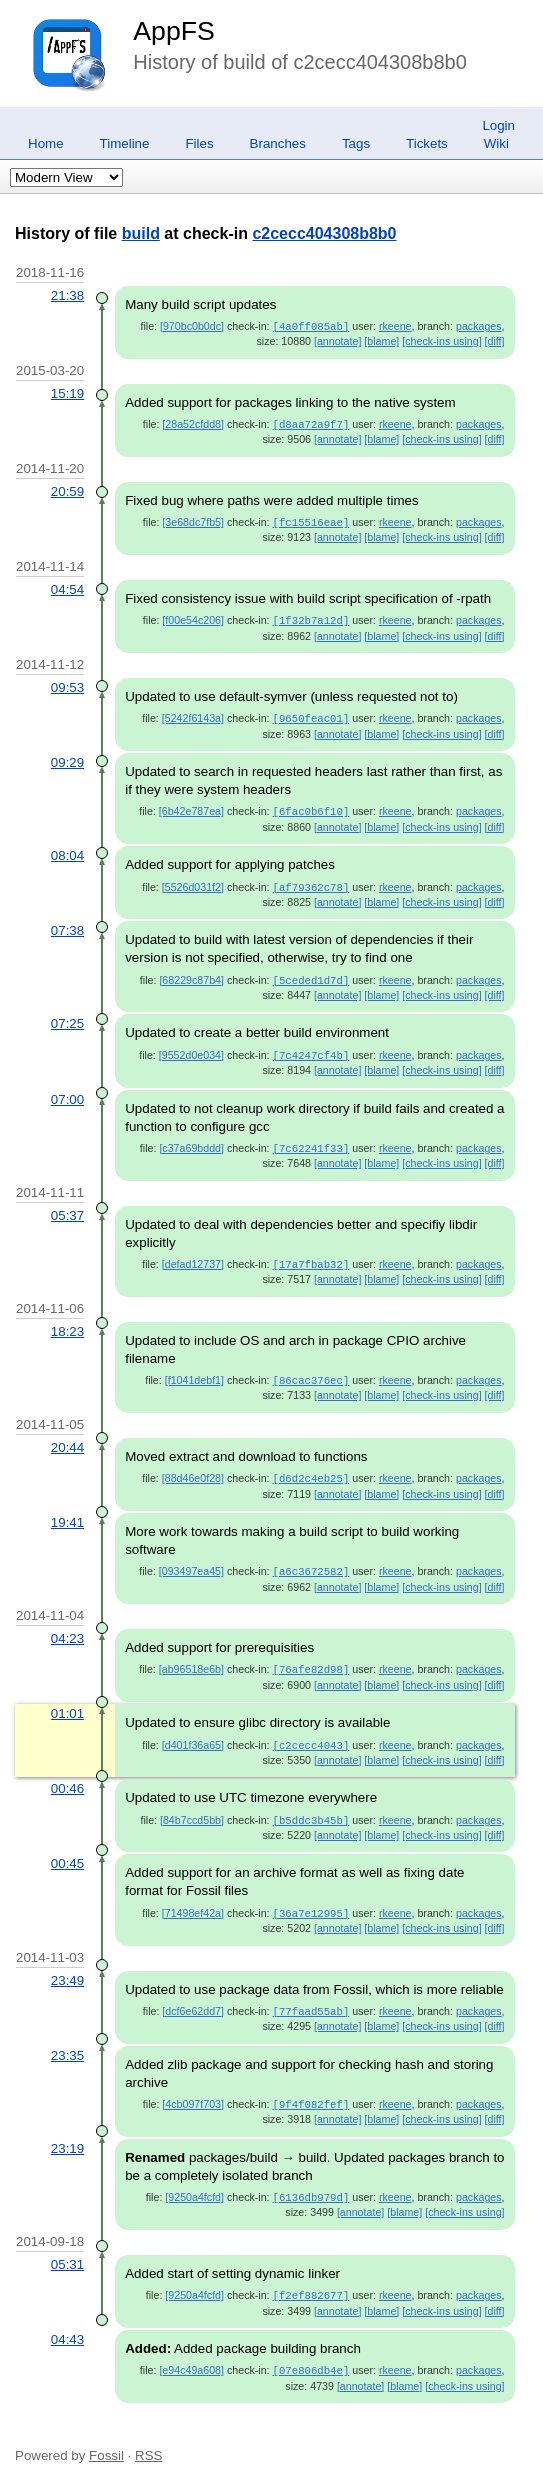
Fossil (106, 2432)
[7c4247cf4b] (311, 1047)
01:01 (67, 1698)
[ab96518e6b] (191, 1655)
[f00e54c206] (193, 617)
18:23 (67, 1320)
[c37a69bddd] (191, 1139)
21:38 (67, 295)
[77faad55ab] (311, 1993)
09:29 (67, 757)
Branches (278, 143)
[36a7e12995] (311, 1896)
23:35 (67, 2036)
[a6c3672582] (311, 1558)
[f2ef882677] (311, 2274)
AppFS (174, 31)
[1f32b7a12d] (311, 617)
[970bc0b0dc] (192, 326)
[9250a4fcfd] (194, 2177)
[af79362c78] (311, 881)
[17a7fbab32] (311, 1254)
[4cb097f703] (193, 2085)
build (141, 233)
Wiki (496, 143)
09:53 (67, 683)
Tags (356, 143)
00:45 (67, 1846)
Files (199, 143)
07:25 (67, 1015)
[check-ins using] (441, 340)
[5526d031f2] (193, 881)
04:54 (67, 586)
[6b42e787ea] (191, 806)
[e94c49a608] (191, 2348)
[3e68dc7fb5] (193, 520)
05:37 (67, 1205)
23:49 (67, 1962)
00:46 (67, 1772)
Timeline (125, 143)
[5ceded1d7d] (311, 973)
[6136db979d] (311, 2177)
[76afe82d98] (311, 1655)
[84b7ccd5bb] (192, 1804)
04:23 (67, 1624)
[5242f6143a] (193, 714)
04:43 (67, 2317)
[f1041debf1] (194, 1369)
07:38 (67, 923)
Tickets (427, 143)
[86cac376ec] (311, 1369)
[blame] (381, 340)
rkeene (395, 326)
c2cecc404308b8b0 (324, 233)
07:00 (67, 1090)
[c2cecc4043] (311, 1730)
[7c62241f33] (311, 1139)
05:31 (67, 2243)
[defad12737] (193, 1254)
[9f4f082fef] (311, 2085)
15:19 (67, 392)
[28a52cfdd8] (193, 423)
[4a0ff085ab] (311, 326)
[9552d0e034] (191, 1047)
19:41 (67, 1509)
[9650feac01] (311, 714)
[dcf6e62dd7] (193, 1993)
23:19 (67, 2128)
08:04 (67, 849)
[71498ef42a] (193, 1896)
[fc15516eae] (311, 520)
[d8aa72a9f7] (311, 423)
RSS (148, 2432)
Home (46, 143)
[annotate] (337, 340)
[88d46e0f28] (193, 1466)
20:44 (67, 1435)
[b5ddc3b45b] (311, 1804)
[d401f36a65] (193, 1730)
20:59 (67, 489)
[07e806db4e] (311, 2348)
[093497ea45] (191, 1558)
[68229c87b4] (191, 973)
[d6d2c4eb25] (311, 1466)
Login (498, 125)
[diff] (495, 340)
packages (479, 326)
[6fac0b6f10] (311, 806)
